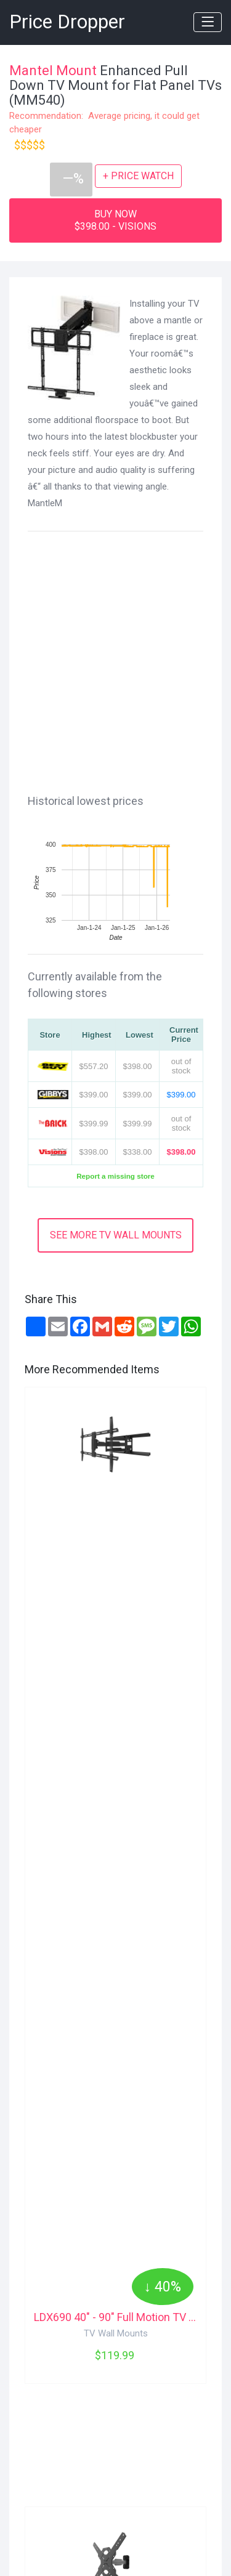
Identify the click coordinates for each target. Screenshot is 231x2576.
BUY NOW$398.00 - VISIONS (115, 220)
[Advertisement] (115, 660)
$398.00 (181, 1152)
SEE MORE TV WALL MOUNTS (116, 1235)
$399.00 (181, 1094)
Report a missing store (115, 1176)
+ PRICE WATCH (138, 176)
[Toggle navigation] (207, 22)
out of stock (181, 1066)
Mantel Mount (53, 70)
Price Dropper (67, 21)
